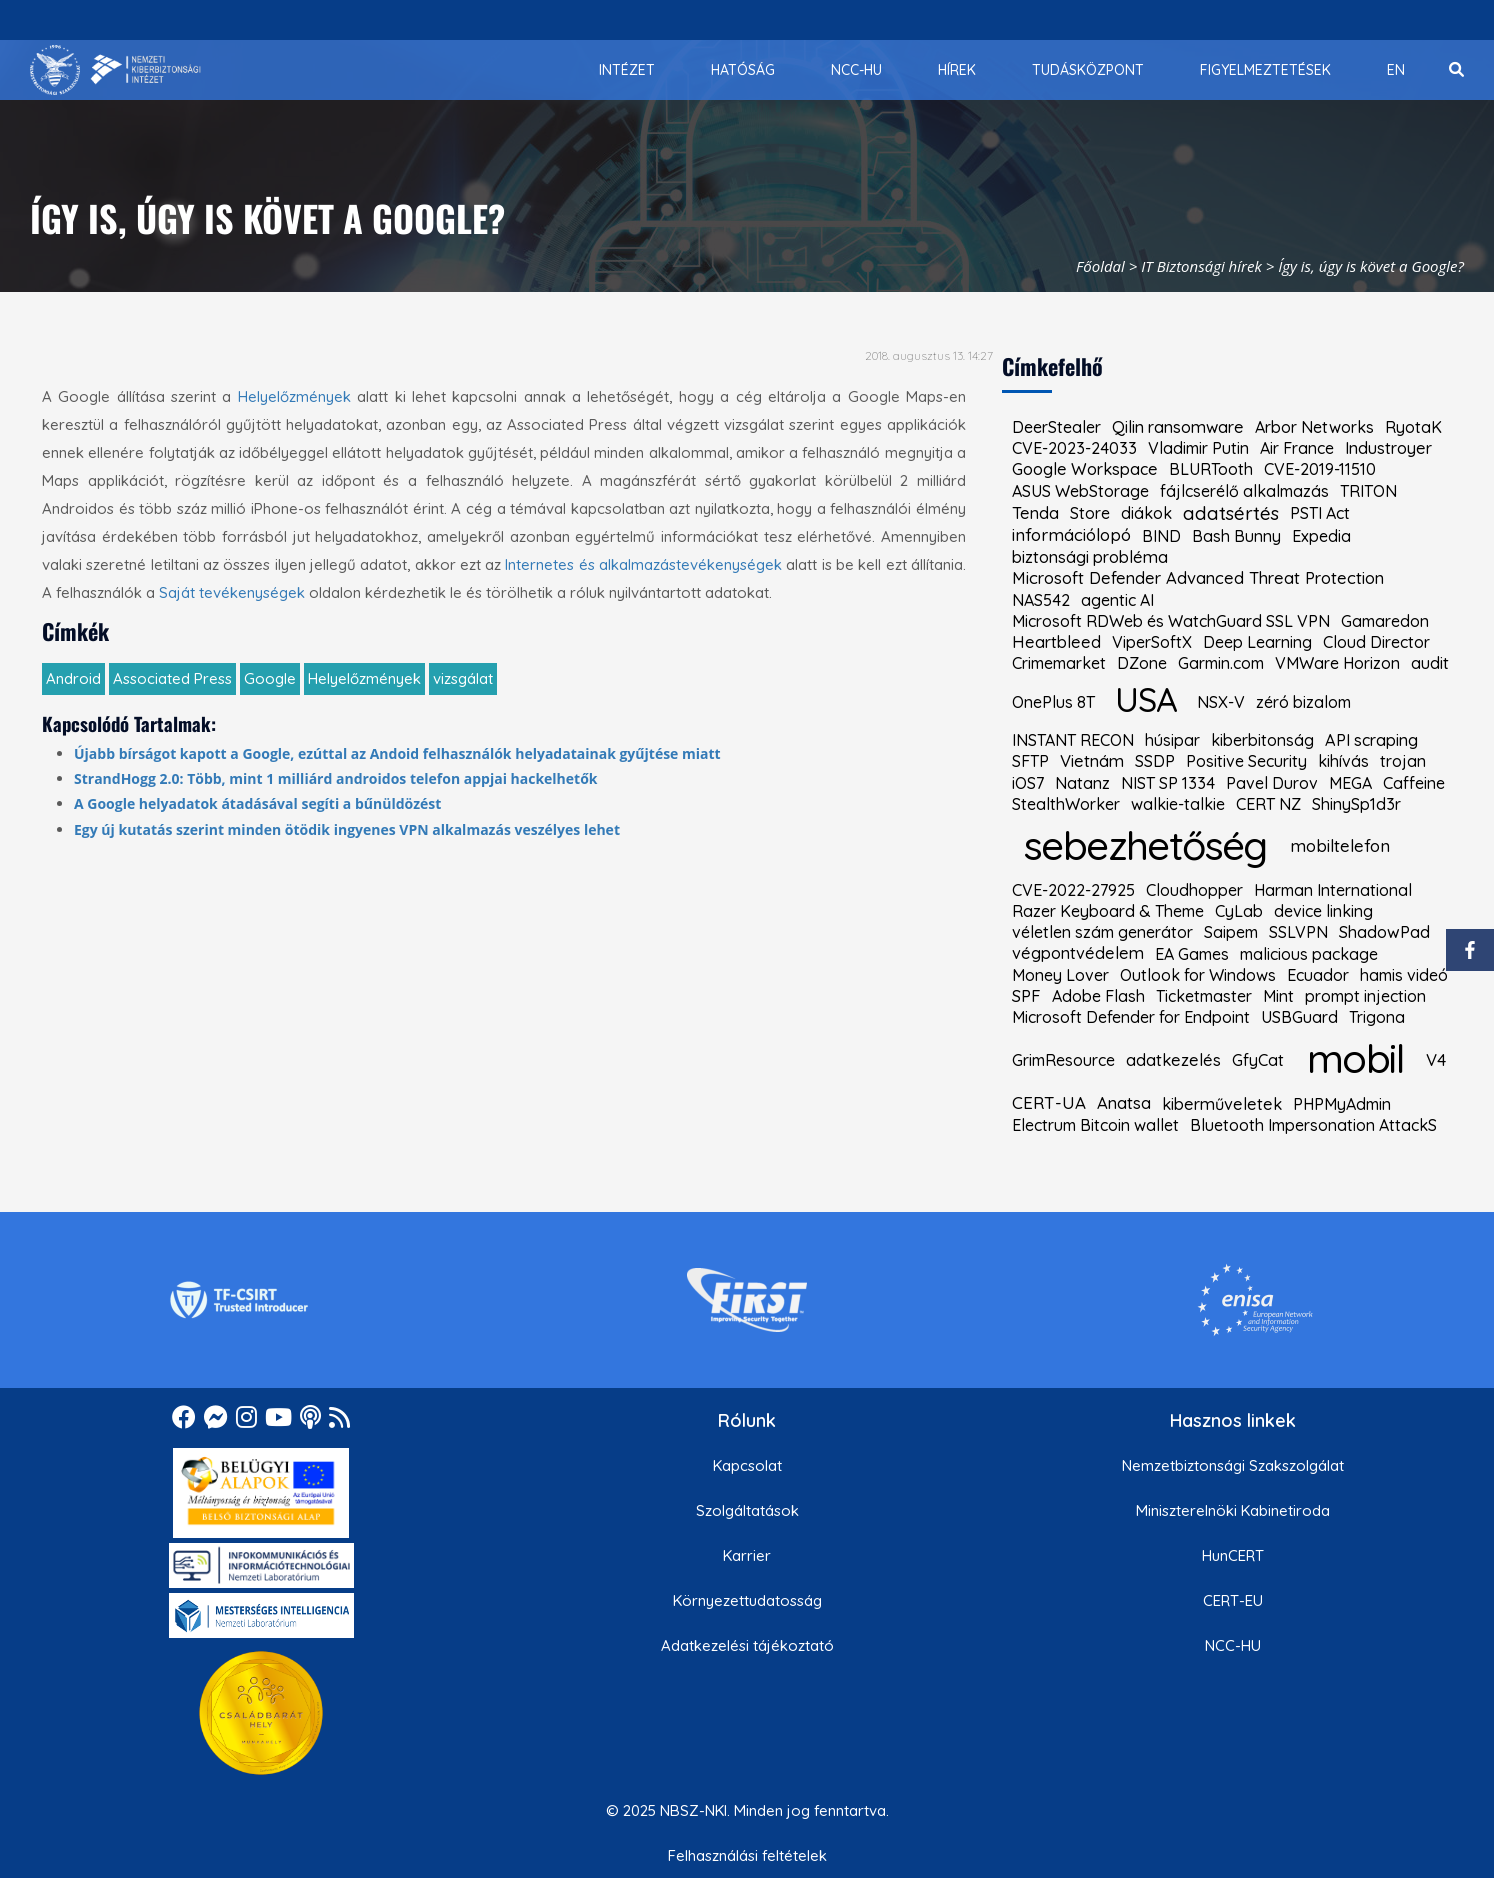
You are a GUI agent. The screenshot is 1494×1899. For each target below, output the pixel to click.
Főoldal (1100, 266)
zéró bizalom (1303, 702)
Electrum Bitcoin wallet (1095, 1125)
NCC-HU (1233, 1645)
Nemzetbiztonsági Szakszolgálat (1233, 1465)
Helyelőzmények (294, 396)
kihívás (1343, 761)
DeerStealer (1056, 427)
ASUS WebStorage (1080, 491)
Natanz (1082, 783)
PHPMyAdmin (1342, 1104)
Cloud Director (1376, 642)
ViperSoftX (1152, 642)
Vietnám (1092, 761)
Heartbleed (1056, 642)
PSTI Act (1320, 513)
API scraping (1371, 740)
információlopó (1071, 535)
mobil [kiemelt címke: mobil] (1355, 1058)
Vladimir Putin (1198, 448)
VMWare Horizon (1337, 663)
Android (73, 678)
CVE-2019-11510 (1320, 469)
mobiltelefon (1340, 846)
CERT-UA (1049, 1103)
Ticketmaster (1204, 996)
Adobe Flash (1098, 996)
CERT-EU (1233, 1600)
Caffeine (1414, 783)
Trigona (1377, 1017)
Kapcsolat (747, 1465)
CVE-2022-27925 (1073, 890)
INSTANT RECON (1073, 740)
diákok (1146, 513)
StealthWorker (1066, 804)
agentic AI (1117, 600)
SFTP (1030, 761)
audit (1430, 663)
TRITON (1368, 491)
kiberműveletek (1222, 1104)
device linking (1323, 911)
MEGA (1350, 783)
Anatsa (1124, 1103)
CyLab (1239, 911)
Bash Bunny (1236, 536)
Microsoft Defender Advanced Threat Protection (1198, 578)
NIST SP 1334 (1168, 783)
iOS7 (1028, 783)
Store (1090, 513)
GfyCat (1258, 1060)
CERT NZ (1268, 804)
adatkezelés (1173, 1060)
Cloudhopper (1194, 890)
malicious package (1309, 954)
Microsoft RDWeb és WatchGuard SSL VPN (1171, 621)
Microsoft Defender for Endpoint (1131, 1017)
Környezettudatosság (747, 1600)
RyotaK (1413, 427)
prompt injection (1365, 996)
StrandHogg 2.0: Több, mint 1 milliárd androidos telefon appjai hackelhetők (336, 778)
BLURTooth (1211, 469)
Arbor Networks (1314, 427)
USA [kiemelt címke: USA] (1145, 699)
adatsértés (1231, 513)
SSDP (1155, 761)
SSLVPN (1298, 932)
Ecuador (1318, 975)
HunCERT (1233, 1555)
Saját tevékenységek (232, 592)
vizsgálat (463, 678)
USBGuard (1299, 1017)
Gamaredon (1385, 621)
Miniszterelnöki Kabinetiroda (1233, 1510)
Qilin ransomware (1178, 427)
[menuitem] (627, 70)
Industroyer (1388, 448)
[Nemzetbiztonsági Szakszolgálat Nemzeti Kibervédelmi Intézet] (115, 70)
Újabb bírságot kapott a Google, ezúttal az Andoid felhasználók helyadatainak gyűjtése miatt (397, 753)
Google (270, 678)
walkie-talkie (1178, 804)
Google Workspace (1085, 469)
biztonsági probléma (1090, 557)
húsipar (1172, 740)
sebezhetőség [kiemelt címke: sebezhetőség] (1145, 845)
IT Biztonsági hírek (1201, 266)
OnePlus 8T (1053, 702)
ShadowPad (1384, 932)
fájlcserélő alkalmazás (1244, 491)
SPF (1026, 996)
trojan (1403, 761)
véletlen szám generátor (1102, 932)
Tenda (1035, 513)
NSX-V (1221, 702)
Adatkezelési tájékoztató (747, 1645)
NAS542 (1041, 600)
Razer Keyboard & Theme (1108, 911)
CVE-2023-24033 (1074, 448)
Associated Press (172, 678)
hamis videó (1404, 975)
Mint (1278, 996)
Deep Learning (1257, 642)
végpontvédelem (1078, 953)
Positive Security (1246, 761)
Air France (1297, 448)
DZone (1142, 663)
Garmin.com (1221, 663)
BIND (1161, 536)
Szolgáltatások (747, 1510)
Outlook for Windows (1198, 975)
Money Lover (1060, 975)
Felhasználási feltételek (747, 1855)
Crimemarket (1059, 663)
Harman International (1333, 890)
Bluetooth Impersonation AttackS (1313, 1125)
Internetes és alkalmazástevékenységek (643, 564)
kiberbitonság (1262, 740)
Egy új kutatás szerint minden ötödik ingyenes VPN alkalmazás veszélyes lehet (347, 829)
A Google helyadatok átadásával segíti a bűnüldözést (257, 803)
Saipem (1231, 932)
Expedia (1321, 536)
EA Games (1192, 954)
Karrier (747, 1555)
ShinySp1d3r (1356, 804)
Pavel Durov (1272, 783)
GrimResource (1063, 1060)
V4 (1436, 1060)
